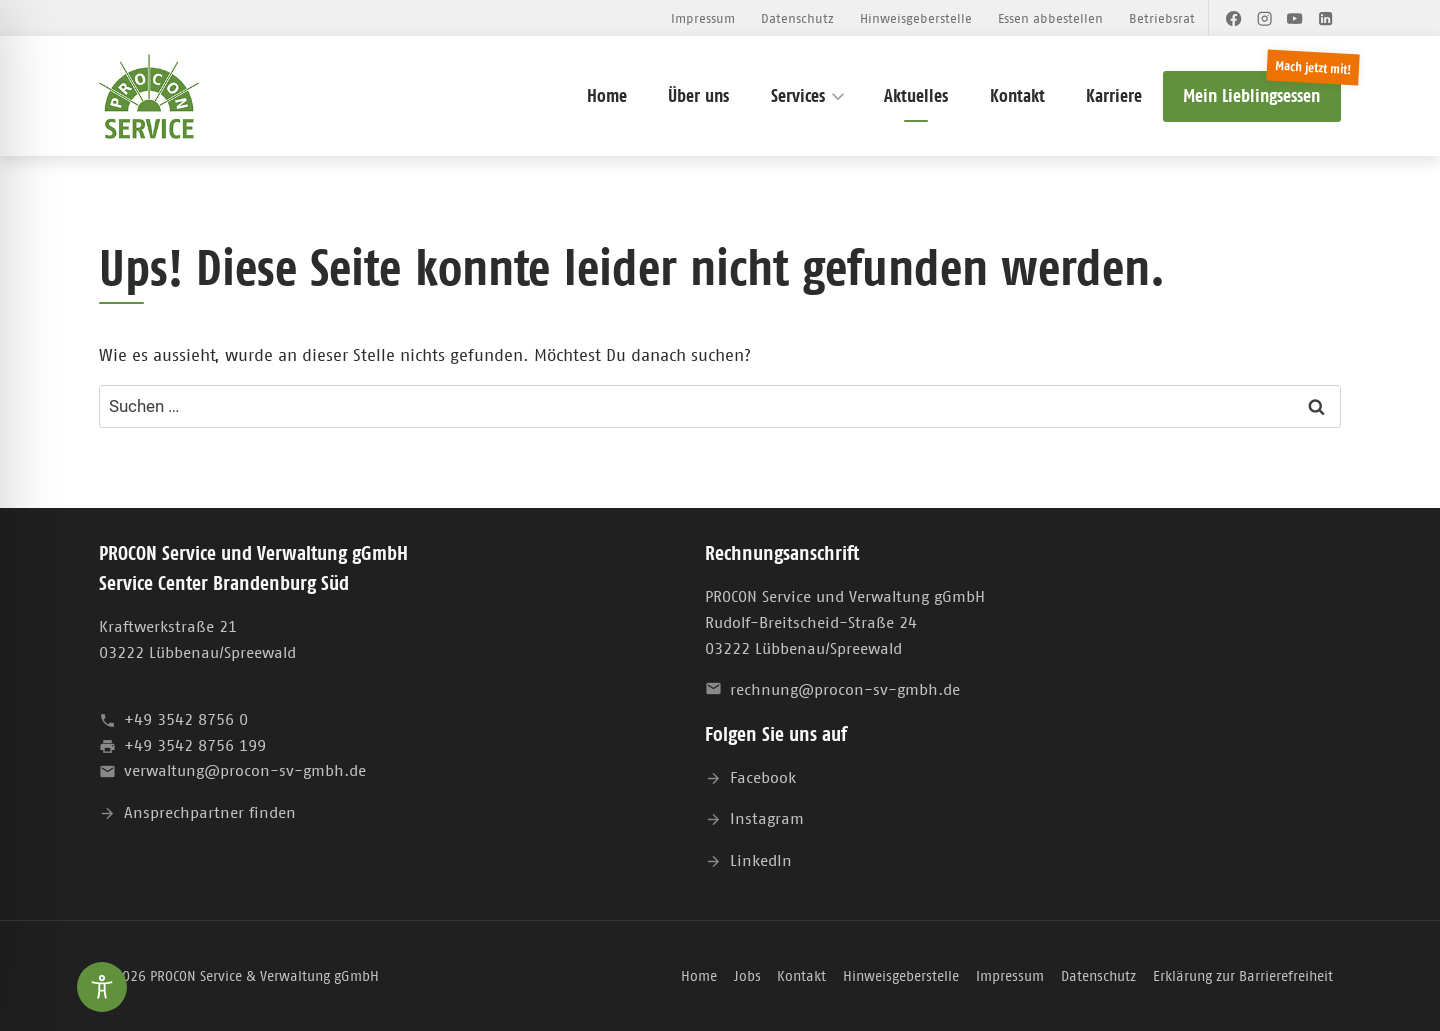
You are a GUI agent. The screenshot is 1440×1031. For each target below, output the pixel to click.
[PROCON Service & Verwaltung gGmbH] (149, 97)
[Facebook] (1234, 18)
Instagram (767, 818)
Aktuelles (916, 95)
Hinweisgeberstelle (916, 18)
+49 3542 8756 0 (186, 719)
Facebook (763, 777)
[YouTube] (1295, 18)
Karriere (1114, 95)
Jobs (747, 976)
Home (607, 95)
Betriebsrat (1162, 18)
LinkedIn (761, 860)
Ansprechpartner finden (210, 812)
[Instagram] (1264, 18)
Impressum (703, 18)
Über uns (698, 95)
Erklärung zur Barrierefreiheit (1243, 976)
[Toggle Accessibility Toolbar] (102, 987)
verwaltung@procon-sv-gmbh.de (245, 770)
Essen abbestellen (1050, 18)
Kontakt (1017, 95)
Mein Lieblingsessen (1251, 95)
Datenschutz (797, 18)
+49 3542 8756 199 (195, 745)
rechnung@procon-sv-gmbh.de (845, 689)
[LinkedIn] (1325, 18)
